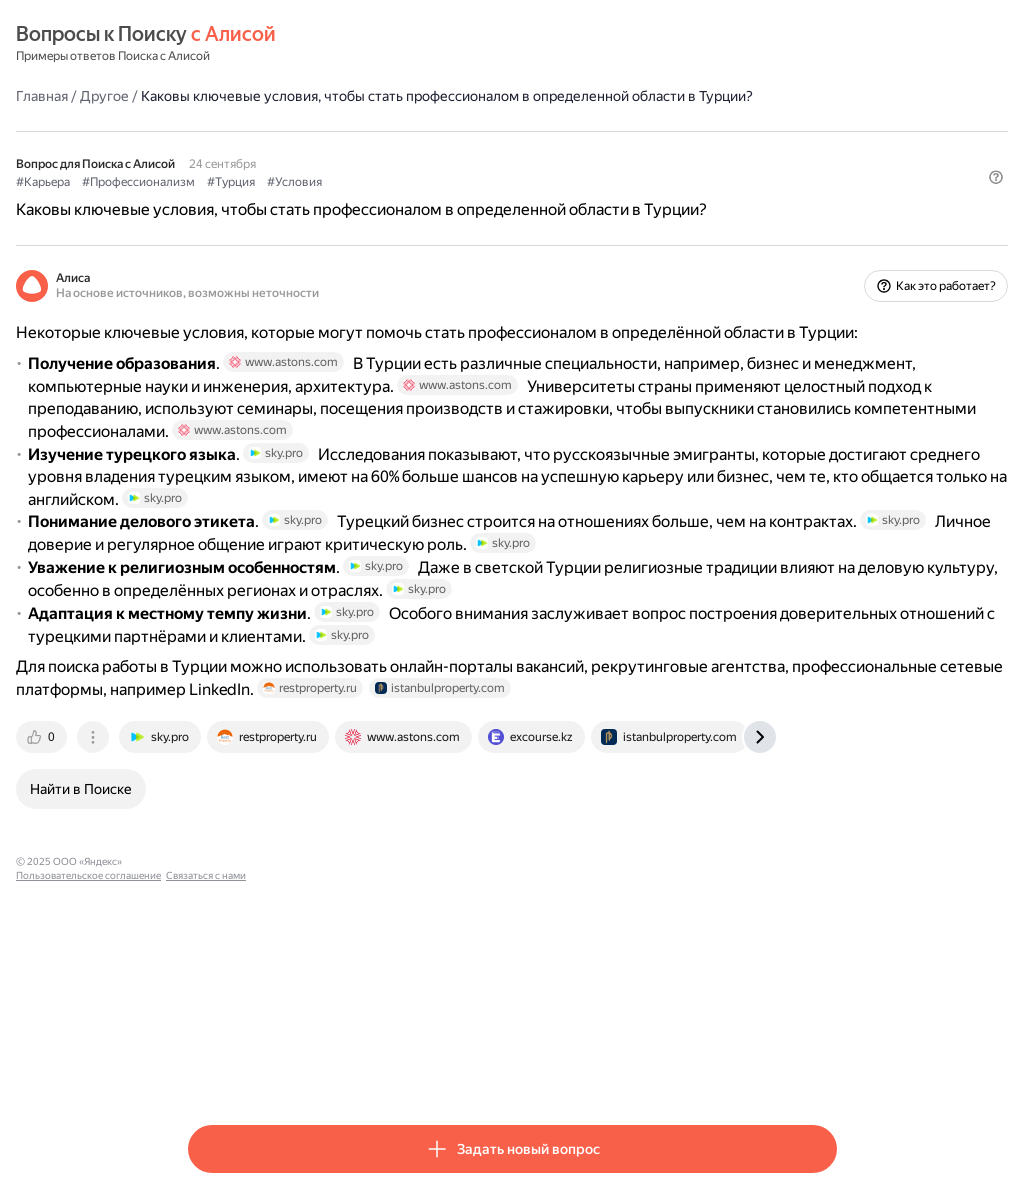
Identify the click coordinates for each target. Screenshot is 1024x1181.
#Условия (466, 201)
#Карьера (215, 201)
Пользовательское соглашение (375, 1069)
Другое (276, 95)
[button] (825, 235)
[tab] (215, 945)
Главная (214, 95)
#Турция (403, 201)
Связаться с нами (493, 1069)
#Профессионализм (310, 201)
